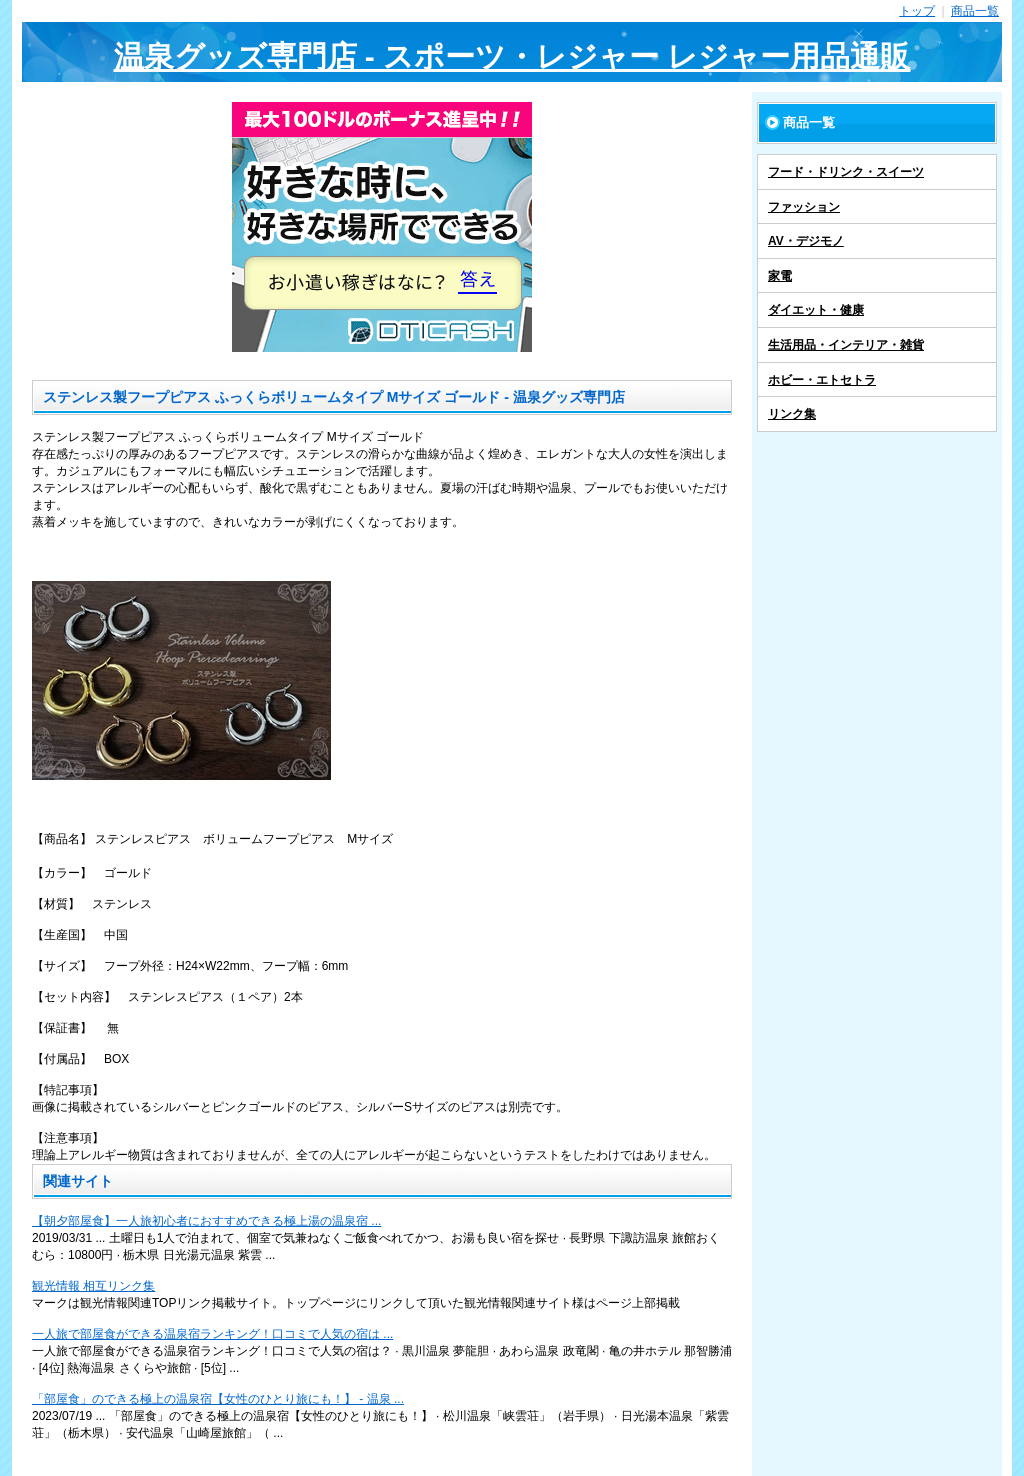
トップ (917, 11)
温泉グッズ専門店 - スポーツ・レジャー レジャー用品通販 (512, 56)
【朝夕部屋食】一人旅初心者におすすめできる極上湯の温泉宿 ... (206, 1221)
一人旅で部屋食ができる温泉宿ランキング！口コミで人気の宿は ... (212, 1334)
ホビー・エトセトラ (822, 380)
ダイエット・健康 (816, 310)
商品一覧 (975, 11)
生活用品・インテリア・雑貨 (846, 345)
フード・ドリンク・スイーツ (846, 172)
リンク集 (792, 414)
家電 (780, 276)
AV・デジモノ (806, 241)
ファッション (804, 207)
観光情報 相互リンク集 (93, 1286)
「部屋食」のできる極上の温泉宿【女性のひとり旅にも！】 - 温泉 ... (218, 1399)
